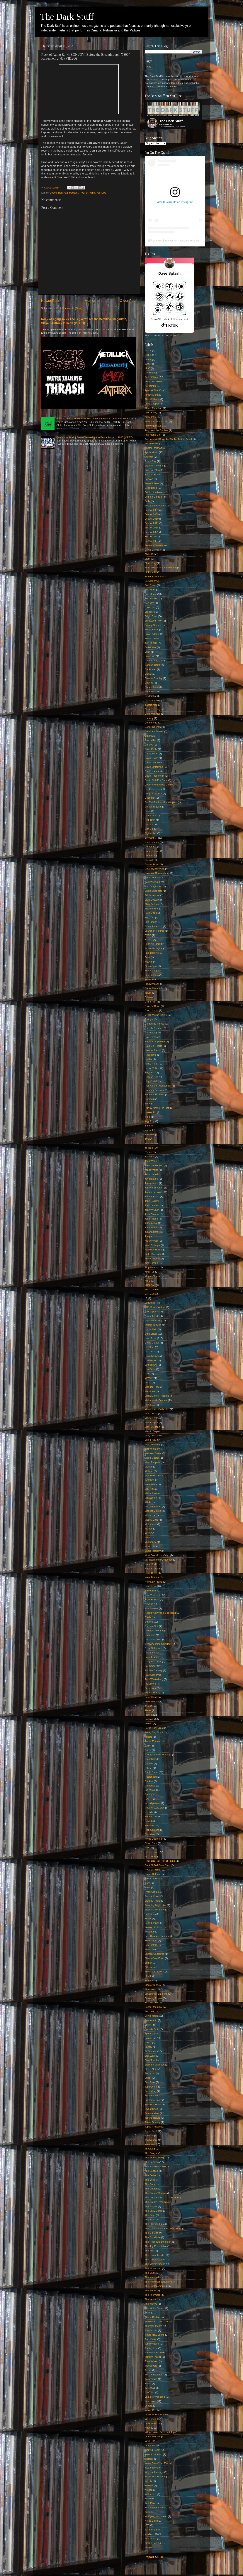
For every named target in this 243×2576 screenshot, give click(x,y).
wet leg (149, 2489)
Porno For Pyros (154, 1728)
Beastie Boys (152, 483)
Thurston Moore (153, 2326)
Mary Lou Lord (153, 1435)
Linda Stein (151, 1329)
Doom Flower (152, 851)
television (150, 2144)
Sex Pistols (151, 1945)
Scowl (148, 1918)
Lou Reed (150, 1369)
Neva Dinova (152, 1577)
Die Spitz (150, 824)
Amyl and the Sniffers (156, 430)
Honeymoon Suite (154, 1094)
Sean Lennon (152, 1923)
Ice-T (147, 1116)
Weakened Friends (155, 2476)
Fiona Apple (151, 966)
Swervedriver (152, 2113)
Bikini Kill (150, 554)
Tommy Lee (151, 2348)
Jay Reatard (151, 1178)
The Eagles (151, 2206)
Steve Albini (151, 2069)
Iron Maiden (151, 1143)
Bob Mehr (150, 589)
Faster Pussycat (154, 948)
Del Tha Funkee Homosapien (161, 802)
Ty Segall (150, 2388)
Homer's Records (154, 1090)
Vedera (149, 2405)
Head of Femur (153, 1050)
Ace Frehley (151, 377)
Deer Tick (150, 797)
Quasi (148, 1750)
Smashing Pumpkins (156, 1993)
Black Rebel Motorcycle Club (161, 567)
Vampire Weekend (155, 2396)
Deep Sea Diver (153, 793)
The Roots (150, 2290)
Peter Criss (151, 1697)
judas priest (151, 1223)
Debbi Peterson (153, 789)
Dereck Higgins (153, 806)
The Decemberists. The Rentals (162, 2197)
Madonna (150, 1391)
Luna (147, 1373)
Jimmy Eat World (154, 1192)
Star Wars (150, 2055)
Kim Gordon (151, 1263)
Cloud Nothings (153, 709)
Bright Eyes (151, 616)
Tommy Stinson (153, 2352)
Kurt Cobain (151, 1289)
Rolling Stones (153, 1878)
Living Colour (152, 1342)
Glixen (148, 997)
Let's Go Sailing (153, 1320)
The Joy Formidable (156, 2246)
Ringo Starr (151, 1843)
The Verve (150, 2299)
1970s (148, 350)
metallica (149, 1480)
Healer (148, 1059)
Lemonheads (152, 1316)
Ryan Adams (152, 1891)
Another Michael (154, 447)
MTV (147, 1537)
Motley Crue (151, 1519)
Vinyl (147, 2441)
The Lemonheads (154, 2255)
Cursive (149, 744)
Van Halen (150, 2401)
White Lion (151, 2494)
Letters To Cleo (153, 1325)
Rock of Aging (87, 192)
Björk (147, 558)
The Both (150, 2179)
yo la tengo (151, 2529)
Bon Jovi (63, 192)
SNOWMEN (151, 2002)
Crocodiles (151, 740)
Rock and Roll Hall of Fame (160, 1860)
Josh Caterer (152, 1214)
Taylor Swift (151, 2131)
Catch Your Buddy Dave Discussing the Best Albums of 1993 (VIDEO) (94, 437)
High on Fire (151, 1077)
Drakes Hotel (152, 864)
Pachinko (150, 1652)
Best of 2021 (152, 532)
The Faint (150, 2219)
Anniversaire (152, 443)
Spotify (148, 2047)
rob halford (151, 1856)
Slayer (148, 1980)
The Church (151, 2188)
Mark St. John (152, 1426)
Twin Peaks (151, 2379)
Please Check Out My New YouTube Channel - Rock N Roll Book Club (95, 418)
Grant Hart (150, 1001)
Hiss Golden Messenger (158, 1085)
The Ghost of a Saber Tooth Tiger (163, 2228)
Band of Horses (153, 474)
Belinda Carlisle (153, 496)
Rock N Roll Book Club (157, 1865)
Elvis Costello (152, 899)
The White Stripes (154, 2308)
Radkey (149, 1781)
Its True (149, 1147)
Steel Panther (152, 2060)
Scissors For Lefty (155, 1909)
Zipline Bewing (153, 2543)
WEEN (148, 2481)
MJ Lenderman (153, 1506)
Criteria (149, 735)
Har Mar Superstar (155, 1041)
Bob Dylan (150, 585)
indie (147, 1125)
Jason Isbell (151, 1174)
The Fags (150, 2215)
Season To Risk (153, 1927)
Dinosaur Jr (151, 837)
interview (149, 1134)
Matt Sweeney (153, 1444)
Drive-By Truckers (154, 868)
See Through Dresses (157, 1936)
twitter (148, 2383)
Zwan (148, 2547)
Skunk (148, 1976)
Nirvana (149, 1604)
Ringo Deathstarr (154, 1838)
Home (89, 301)
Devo (148, 811)
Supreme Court (153, 2100)
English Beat (152, 908)
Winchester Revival (155, 2507)
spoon (148, 2042)
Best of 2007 (152, 510)
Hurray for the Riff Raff (157, 1107)
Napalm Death (153, 1568)
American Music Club (156, 421)
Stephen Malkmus (155, 2064)
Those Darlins (152, 2317)
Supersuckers (152, 2095)
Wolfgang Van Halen (156, 2516)
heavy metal (151, 1063)
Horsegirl (150, 1099)
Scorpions (150, 1914)
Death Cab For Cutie (156, 780)
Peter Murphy (152, 1701)
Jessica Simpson (154, 1187)
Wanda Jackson (153, 2454)
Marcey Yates (152, 1418)
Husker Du (151, 1112)
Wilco (148, 2498)
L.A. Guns (150, 1293)
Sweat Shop (151, 2109)
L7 (146, 1298)
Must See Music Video (157, 1555)
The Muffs (150, 2272)
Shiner (148, 1962)
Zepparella (151, 2538)
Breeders (150, 611)
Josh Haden (151, 1218)
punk (147, 1745)
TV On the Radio (154, 2374)
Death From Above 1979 (158, 784)
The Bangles (152, 2162)
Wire (147, 2511)
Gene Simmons (153, 988)
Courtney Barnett (154, 731)
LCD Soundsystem (155, 1307)
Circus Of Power (154, 700)
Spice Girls (151, 2033)
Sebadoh (150, 1931)
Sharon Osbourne (154, 1953)
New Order (151, 1590)
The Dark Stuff (67, 16)
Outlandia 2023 (153, 1639)
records (149, 1812)
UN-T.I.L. (149, 2392)
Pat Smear (151, 1666)
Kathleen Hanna (154, 1249)
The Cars (150, 2184)
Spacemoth (151, 2020)
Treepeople (151, 2365)
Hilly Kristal (151, 1081)
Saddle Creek (152, 1896)
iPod (147, 1139)
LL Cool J (150, 1351)
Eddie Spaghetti (153, 890)
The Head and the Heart (158, 2241)
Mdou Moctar (152, 1457)
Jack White (151, 1161)
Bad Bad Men (152, 470)
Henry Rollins (152, 1068)
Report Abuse (154, 2557)
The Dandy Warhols (156, 2193)
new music (151, 1586)
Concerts (150, 722)
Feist (147, 957)
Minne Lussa (152, 1493)
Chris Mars (151, 691)
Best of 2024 (152, 541)
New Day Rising (153, 1581)
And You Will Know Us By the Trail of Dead (168, 439)
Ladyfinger (150, 1302)
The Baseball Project (156, 2166)
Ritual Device (152, 1852)
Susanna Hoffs (153, 2104)
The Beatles (151, 2170)
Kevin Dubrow (152, 1258)
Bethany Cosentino (155, 545)
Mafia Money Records (157, 1395)
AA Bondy (150, 372)
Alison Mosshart (153, 408)
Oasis (148, 1617)
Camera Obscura (154, 660)
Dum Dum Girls (153, 877)
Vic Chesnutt (152, 2419)
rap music (150, 1790)
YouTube (101, 192)
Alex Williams (152, 399)
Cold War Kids (153, 713)
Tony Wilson (151, 2361)
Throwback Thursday (156, 2321)
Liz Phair (149, 1347)
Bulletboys (150, 647)
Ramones (150, 1785)
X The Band (151, 2520)
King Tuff (149, 1271)
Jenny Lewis (151, 1183)
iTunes (148, 1152)
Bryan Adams (152, 634)
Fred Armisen (152, 984)
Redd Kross (151, 1816)
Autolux (149, 456)
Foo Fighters (152, 975)
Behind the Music (154, 492)
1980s (53, 192)
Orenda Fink (151, 1626)
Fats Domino (152, 952)
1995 (147, 368)
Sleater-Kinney (153, 1985)
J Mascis (149, 1156)
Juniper (149, 1236)
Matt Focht (151, 1440)
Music (148, 1546)
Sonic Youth (151, 2015)
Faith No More (153, 944)
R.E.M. (148, 1767)
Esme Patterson (153, 926)
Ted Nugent (151, 2140)
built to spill (151, 643)
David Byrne (151, 753)
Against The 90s (154, 390)
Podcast (73, 192)
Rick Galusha (152, 1829)
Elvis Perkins (152, 904)
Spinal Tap (150, 2038)
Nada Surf (150, 1564)
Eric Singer (151, 922)
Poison (148, 1723)
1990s (148, 359)
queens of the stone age (158, 1754)
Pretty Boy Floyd (154, 1732)
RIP (147, 1847)
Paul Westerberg (154, 1679)
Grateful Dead (152, 1006)
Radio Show (151, 1772)
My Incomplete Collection (159, 1559)
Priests (148, 1736)
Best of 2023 (152, 536)
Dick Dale (150, 820)
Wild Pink (150, 2503)
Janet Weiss (151, 1169)
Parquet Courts (153, 1661)
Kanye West (151, 1240)
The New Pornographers (158, 2281)
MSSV (148, 1533)
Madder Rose (152, 1387)
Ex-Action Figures (154, 930)
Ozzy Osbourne (153, 1648)
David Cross (151, 758)
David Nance (152, 771)
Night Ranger (152, 1599)
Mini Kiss (150, 1488)
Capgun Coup (152, 665)
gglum (148, 992)
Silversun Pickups (154, 1971)
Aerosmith (150, 385)
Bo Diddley (151, 581)
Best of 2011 (152, 523)
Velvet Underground (156, 2414)
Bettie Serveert (153, 549)
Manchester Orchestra (157, 1409)
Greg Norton (151, 1010)
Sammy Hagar (153, 1900)
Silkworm (150, 1967)
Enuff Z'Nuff (151, 913)
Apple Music (151, 452)
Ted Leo (149, 2135)
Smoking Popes (153, 1998)
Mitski (148, 1502)
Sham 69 (150, 1949)
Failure (148, 939)
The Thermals (152, 2294)
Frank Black (151, 979)
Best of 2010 (152, 518)
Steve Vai (150, 2073)
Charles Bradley (153, 678)
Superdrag (150, 2091)
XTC (147, 2525)
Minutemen (151, 1497)
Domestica (151, 846)
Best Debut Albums (155, 505)
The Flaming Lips (154, 2224)
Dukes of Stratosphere (157, 873)
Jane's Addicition (154, 1165)
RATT (148, 1798)
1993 (147, 363)
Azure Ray (150, 461)
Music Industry (153, 1550)
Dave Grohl (151, 749)
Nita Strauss (151, 1608)
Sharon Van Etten (154, 1958)
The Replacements (155, 2286)
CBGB (148, 673)
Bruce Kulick (152, 629)
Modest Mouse (153, 1510)
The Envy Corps (154, 2210)
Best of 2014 (152, 527)
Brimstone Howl (153, 620)
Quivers (149, 1763)
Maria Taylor (151, 1422)
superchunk (151, 2086)
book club (150, 607)
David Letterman (154, 766)
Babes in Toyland (154, 465)
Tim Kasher (151, 2330)
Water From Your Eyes (157, 2463)
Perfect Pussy (152, 1692)
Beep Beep (151, 487)
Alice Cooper (152, 403)
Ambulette (150, 417)
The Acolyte (151, 2153)
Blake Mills (151, 572)
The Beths (150, 2175)
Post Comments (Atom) (69, 308)
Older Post (128, 301)
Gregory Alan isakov (156, 1014)
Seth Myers (151, 1940)
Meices (149, 1466)
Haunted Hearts (153, 1045)
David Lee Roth (153, 762)
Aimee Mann (152, 394)
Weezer (149, 2485)
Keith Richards (153, 1254)
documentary (152, 842)
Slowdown (150, 1989)
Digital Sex (151, 833)
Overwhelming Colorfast (158, 1644)
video (148, 2427)
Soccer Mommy (153, 2007)
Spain (148, 2024)
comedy (149, 718)
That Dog (150, 2148)
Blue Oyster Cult (154, 576)
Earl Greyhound (153, 886)
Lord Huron (151, 1360)
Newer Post (50, 301)
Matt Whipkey (152, 1448)
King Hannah (152, 1267)
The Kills (149, 2250)
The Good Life (153, 2237)
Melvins (149, 1471)
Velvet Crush (152, 2410)
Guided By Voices (154, 1023)
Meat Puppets (152, 1462)
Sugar (148, 2077)
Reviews (149, 1825)
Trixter (148, 2370)
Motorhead (151, 1524)
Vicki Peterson (153, 2423)
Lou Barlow (151, 1364)
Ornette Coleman (154, 1630)
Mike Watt (150, 1484)
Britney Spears (153, 625)
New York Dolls (153, 1595)
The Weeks (151, 2303)
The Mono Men (153, 2268)
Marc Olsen (151, 1413)
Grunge (149, 1019)
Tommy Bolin (152, 2343)
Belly (147, 501)
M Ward (149, 1378)
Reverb (149, 1821)
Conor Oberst (152, 727)
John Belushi (152, 1201)
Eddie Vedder (152, 895)
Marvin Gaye (152, 1431)
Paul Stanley (152, 1674)
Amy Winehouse (154, 425)
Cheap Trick (151, 687)
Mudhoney (150, 1542)
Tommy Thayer (153, 2356)
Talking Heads (152, 2117)
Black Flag (150, 563)
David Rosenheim (154, 775)
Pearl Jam (150, 1688)
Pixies (148, 1710)
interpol (149, 1130)
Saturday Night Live (155, 1905)
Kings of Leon (152, 1276)
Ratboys (149, 1794)
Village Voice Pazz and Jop (160, 2432)
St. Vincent (151, 2051)
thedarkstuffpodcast (161, 240)
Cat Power (150, 669)
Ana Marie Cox (153, 434)
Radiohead (151, 1776)
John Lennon (152, 1205)
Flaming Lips (152, 970)
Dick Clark (150, 815)
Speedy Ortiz (152, 2029)
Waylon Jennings (154, 2472)
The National (152, 2277)
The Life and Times (155, 2259)
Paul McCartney (153, 1670)
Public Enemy (152, 1741)
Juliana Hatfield (153, 1231)
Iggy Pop (149, 1121)
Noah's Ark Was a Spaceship (161, 1612)
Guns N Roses (153, 1028)
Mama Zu (150, 1404)
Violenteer (150, 2445)
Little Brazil (151, 1333)
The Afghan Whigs (155, 2157)
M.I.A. (148, 1382)
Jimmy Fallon (152, 1196)
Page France (152, 1657)
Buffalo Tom (151, 638)
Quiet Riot (150, 1759)
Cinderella (150, 696)
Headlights (151, 1054)
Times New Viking (154, 2334)
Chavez (149, 682)
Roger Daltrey (152, 1874)
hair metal (150, 1032)
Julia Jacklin (151, 1227)
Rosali (148, 1883)
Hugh (148, 1103)
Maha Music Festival (156, 1400)
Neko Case (151, 1573)
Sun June (150, 2082)
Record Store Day (154, 1807)
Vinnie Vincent (153, 2436)
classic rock (151, 704)
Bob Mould (151, 594)
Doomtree (150, 855)
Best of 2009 (152, 514)
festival (148, 961)
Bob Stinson (151, 598)
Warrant (149, 2458)
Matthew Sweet (153, 1453)
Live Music (151, 1338)
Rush (148, 1887)
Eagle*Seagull (152, 882)
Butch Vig (150, 656)
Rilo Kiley (150, 1834)
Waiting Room (152, 2450)
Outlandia (150, 1635)
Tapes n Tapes (153, 2126)
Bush (147, 651)
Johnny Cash (152, 1209)
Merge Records (153, 1475)
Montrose (150, 1515)
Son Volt (149, 2011)
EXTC (148, 935)
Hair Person (151, 1037)
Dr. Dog (149, 860)
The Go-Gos (151, 2232)
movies (149, 1528)
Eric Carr (149, 917)
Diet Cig (149, 828)
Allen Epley (151, 412)
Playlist (149, 1714)
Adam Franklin (153, 381)
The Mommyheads (155, 2264)
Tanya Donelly (152, 2122)
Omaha (149, 1621)
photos (148, 1706)
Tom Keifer (151, 2339)
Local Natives (152, 1356)
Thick (148, 2312)
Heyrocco (150, 1072)
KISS (147, 1280)
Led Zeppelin (152, 1311)
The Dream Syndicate (157, 2202)
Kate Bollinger (152, 1245)
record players (153, 1803)
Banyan (149, 479)
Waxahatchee (152, 2467)
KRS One (150, 1285)
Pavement (150, 1683)
